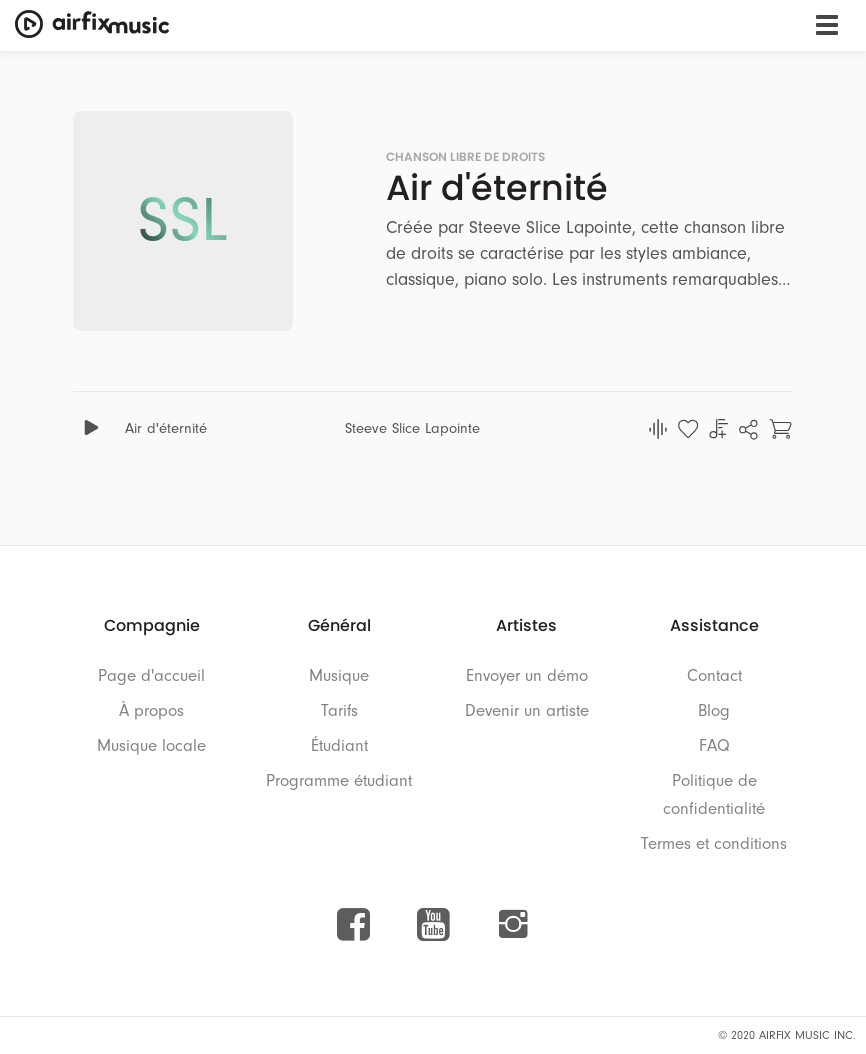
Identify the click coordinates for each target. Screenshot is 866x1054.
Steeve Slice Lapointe (412, 428)
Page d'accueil (151, 675)
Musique (339, 675)
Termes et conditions (714, 843)
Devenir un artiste (527, 710)
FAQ (714, 745)
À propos (151, 710)
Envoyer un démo (527, 675)
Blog (714, 710)
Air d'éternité (166, 428)
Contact (714, 675)
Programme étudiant (339, 780)
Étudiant (339, 745)
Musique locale (151, 745)
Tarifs (339, 710)
